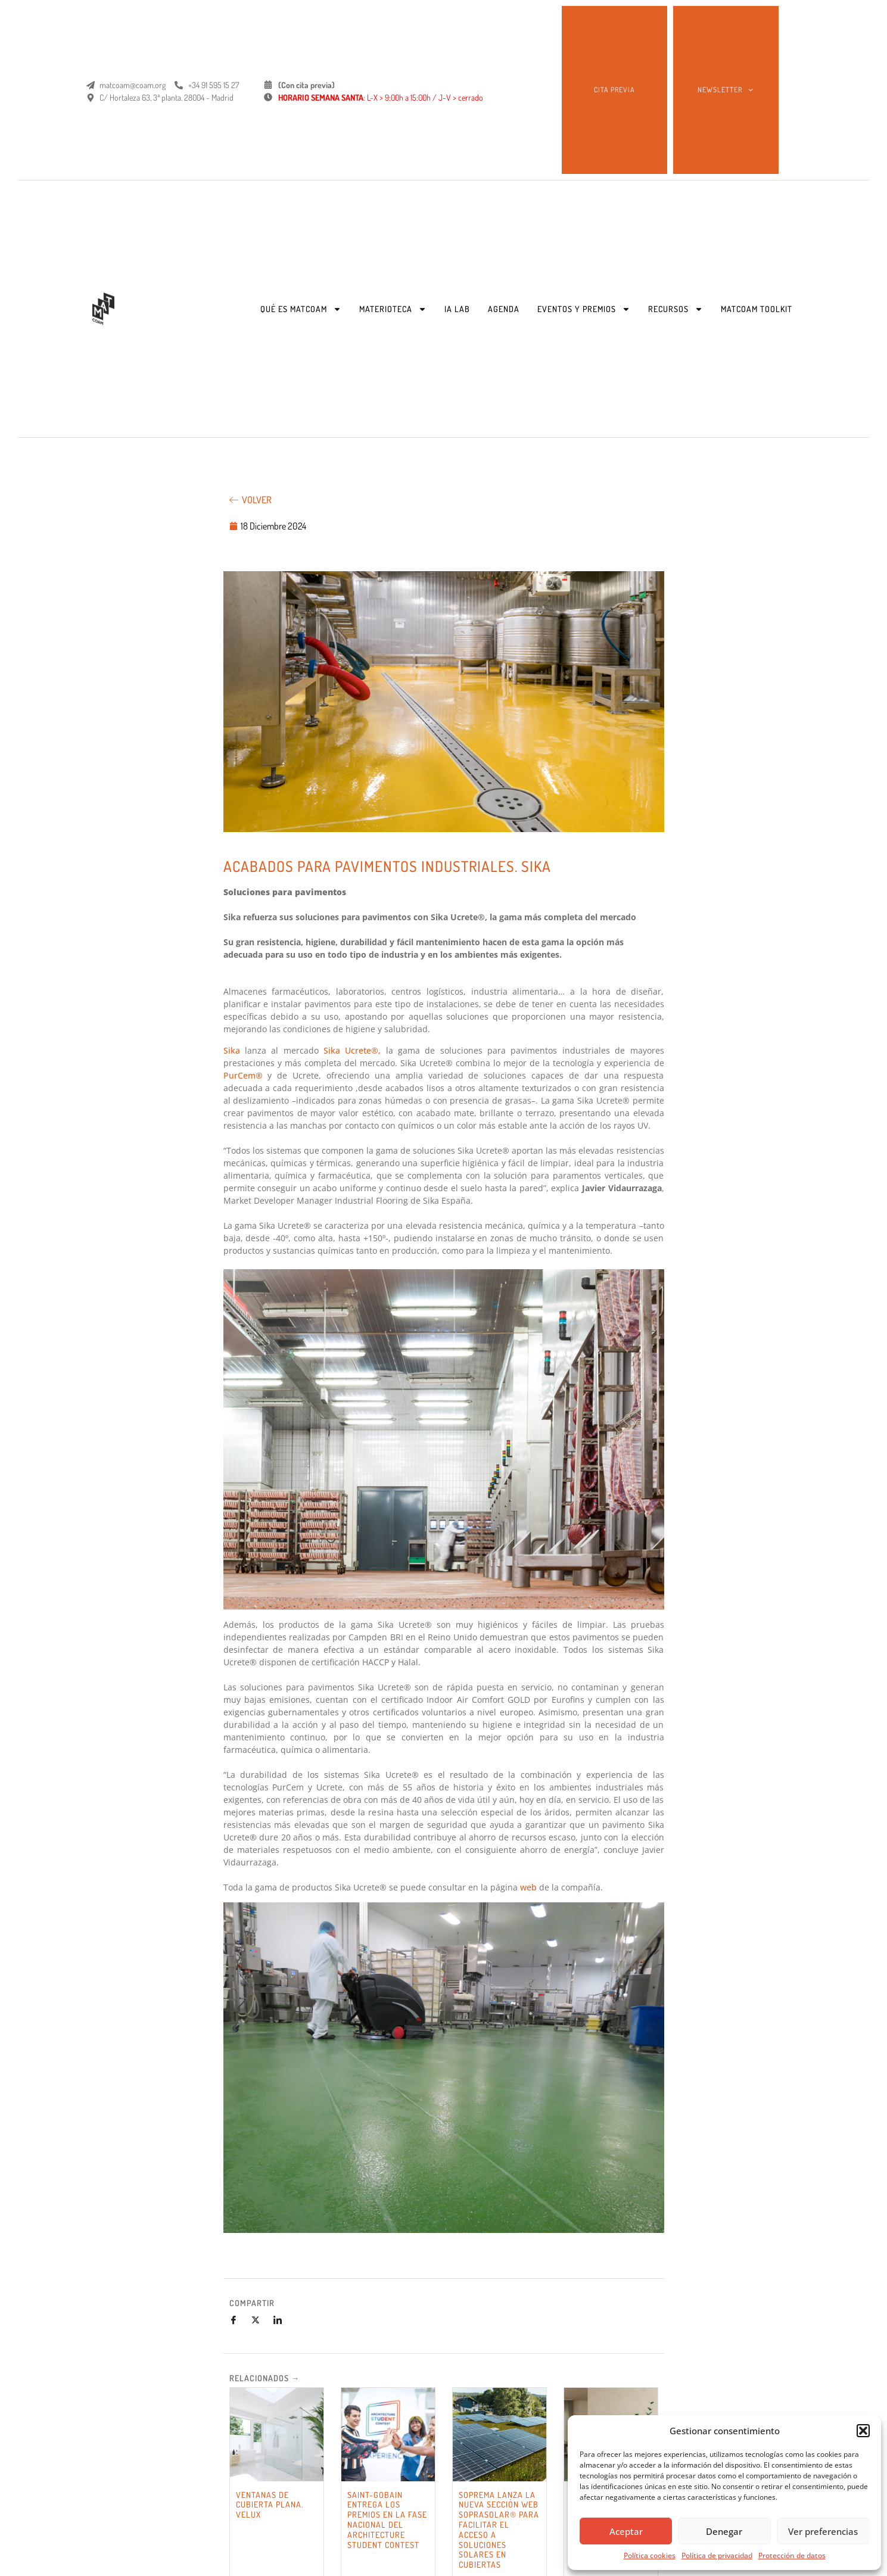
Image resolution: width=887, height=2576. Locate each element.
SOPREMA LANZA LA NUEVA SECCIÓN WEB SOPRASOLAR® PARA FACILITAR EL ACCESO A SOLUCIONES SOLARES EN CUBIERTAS (499, 2530)
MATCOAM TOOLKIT (756, 309)
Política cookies (650, 2555)
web (528, 1887)
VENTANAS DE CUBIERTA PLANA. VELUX (269, 2505)
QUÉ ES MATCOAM (300, 309)
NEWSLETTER (725, 90)
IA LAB (457, 309)
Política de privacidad (716, 2555)
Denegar (724, 2531)
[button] (863, 2431)
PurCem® (243, 1075)
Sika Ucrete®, (352, 1050)
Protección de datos (792, 2555)
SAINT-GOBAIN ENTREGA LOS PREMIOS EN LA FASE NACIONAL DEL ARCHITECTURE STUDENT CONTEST (387, 2520)
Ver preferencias (823, 2531)
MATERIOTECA (393, 309)
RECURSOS (675, 309)
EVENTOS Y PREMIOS (583, 309)
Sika (234, 1050)
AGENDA (503, 309)
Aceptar (626, 2531)
